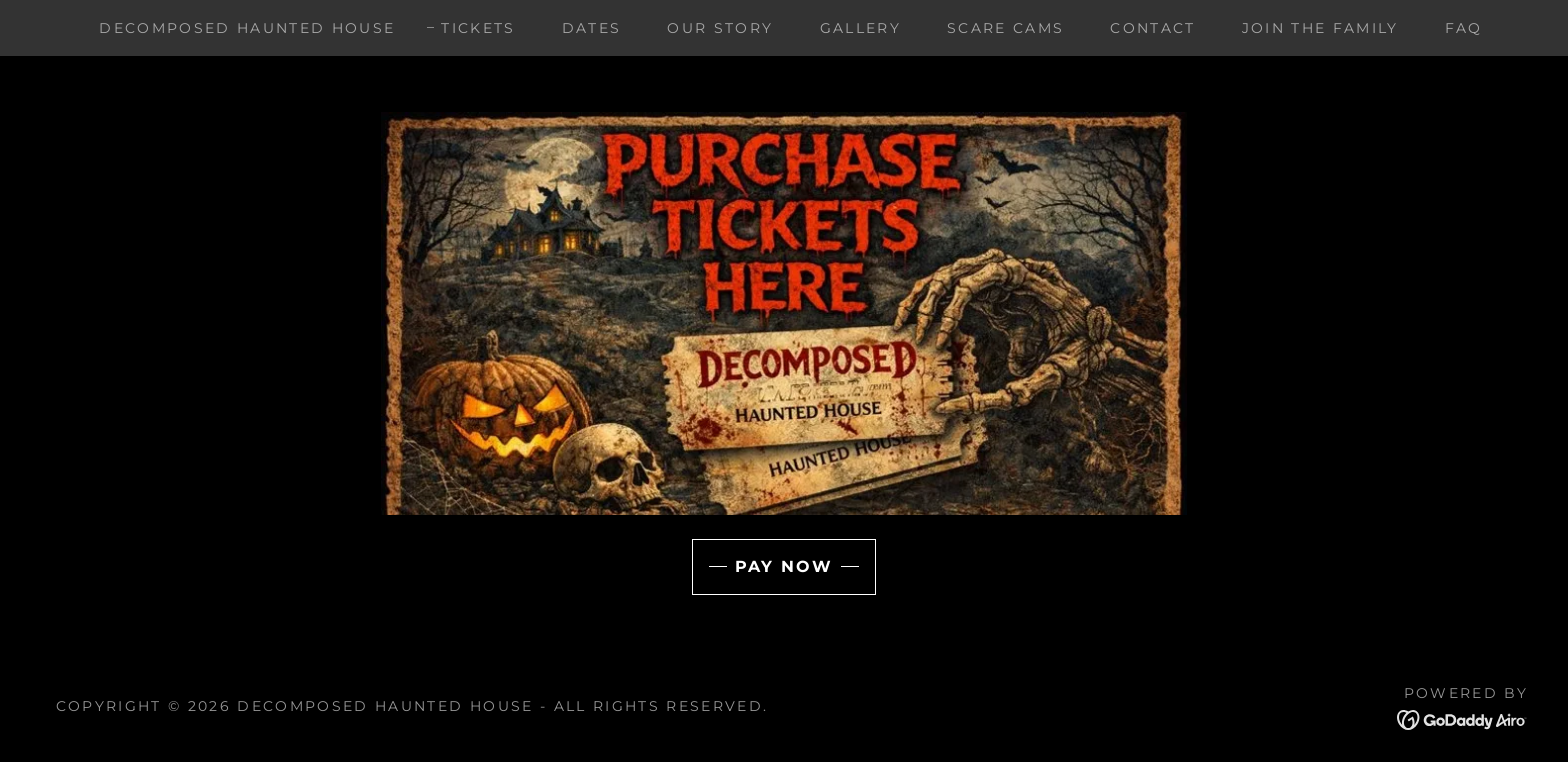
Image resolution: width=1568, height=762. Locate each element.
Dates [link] (592, 28)
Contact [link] (1152, 28)
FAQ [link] (1464, 28)
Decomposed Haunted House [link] (247, 28)
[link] (1462, 719)
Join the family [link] (1320, 28)
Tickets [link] (478, 28)
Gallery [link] (860, 28)
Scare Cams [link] (1005, 28)
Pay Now (784, 566)
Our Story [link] (720, 28)
